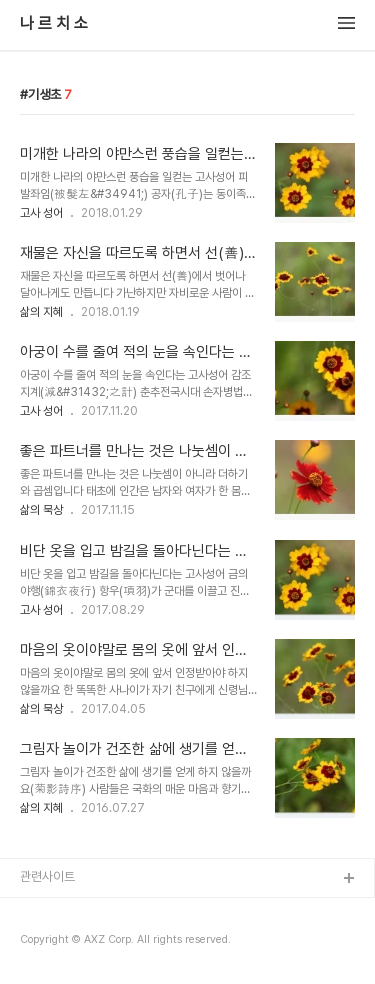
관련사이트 (47, 876)
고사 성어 (41, 213)
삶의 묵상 (41, 510)
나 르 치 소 (54, 24)
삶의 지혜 (41, 312)
